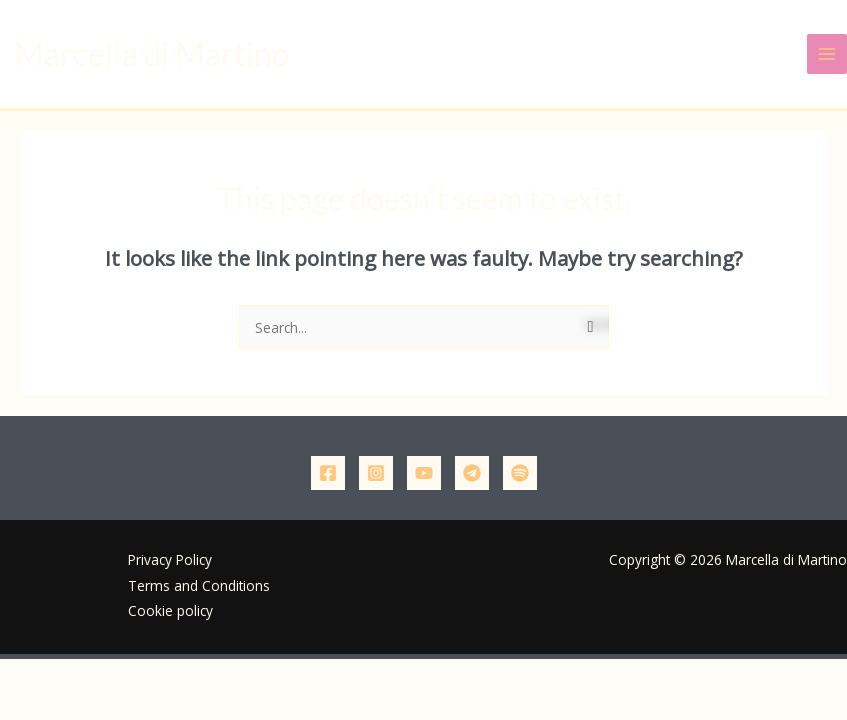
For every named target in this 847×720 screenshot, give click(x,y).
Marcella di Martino (151, 53)
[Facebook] (328, 473)
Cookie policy (170, 610)
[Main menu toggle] (827, 54)
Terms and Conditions (199, 585)
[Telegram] (472, 473)
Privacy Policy (170, 559)
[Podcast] (520, 473)
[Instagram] (376, 473)
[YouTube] (424, 473)
